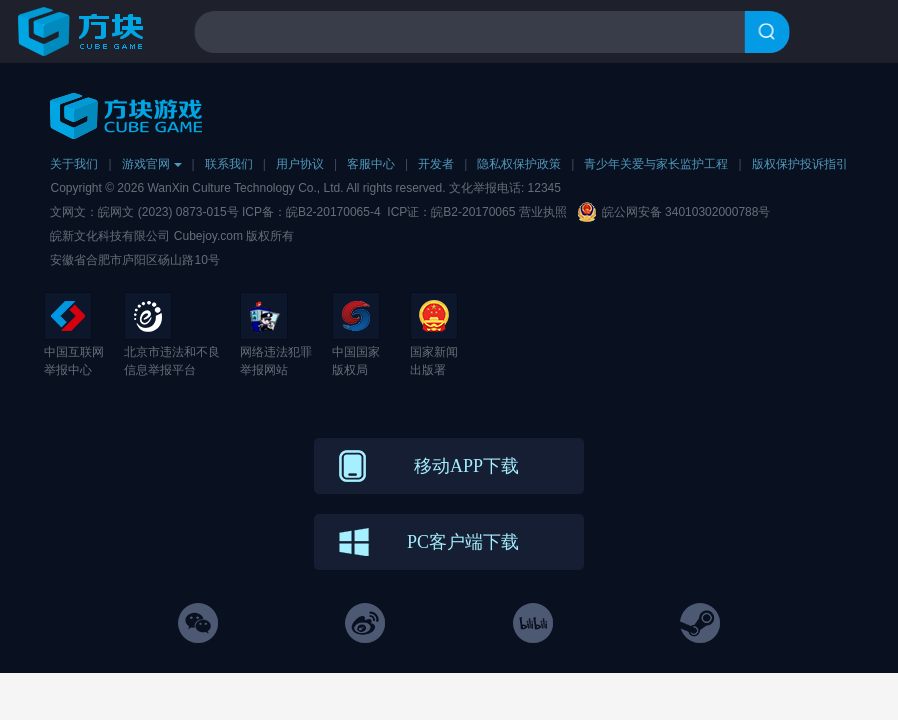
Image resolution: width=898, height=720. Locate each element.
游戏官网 (152, 164)
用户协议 (300, 164)
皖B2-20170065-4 (333, 212)
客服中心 (371, 164)
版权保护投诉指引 (800, 164)
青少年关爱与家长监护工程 (656, 164)
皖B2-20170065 (474, 212)
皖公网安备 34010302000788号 (686, 212)
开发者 (436, 164)
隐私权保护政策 (519, 164)
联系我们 (229, 164)
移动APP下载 (466, 466)
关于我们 (74, 164)
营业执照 (543, 212)
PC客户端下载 (463, 542)
